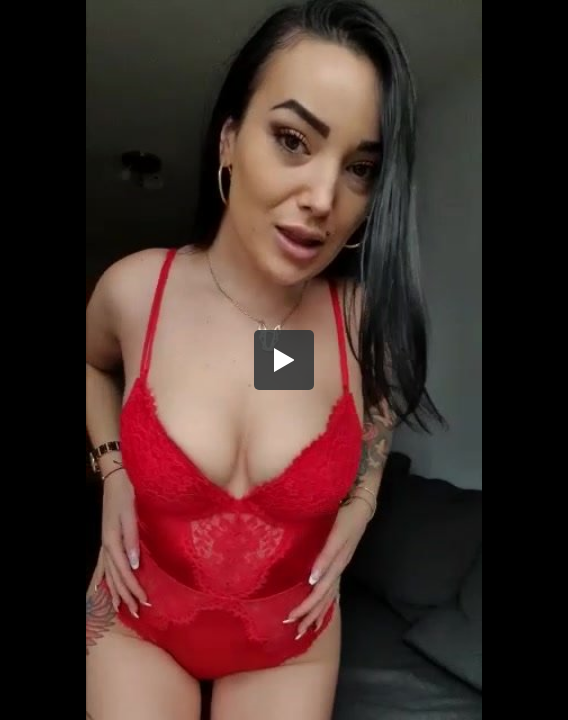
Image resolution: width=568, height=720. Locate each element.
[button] (284, 360)
